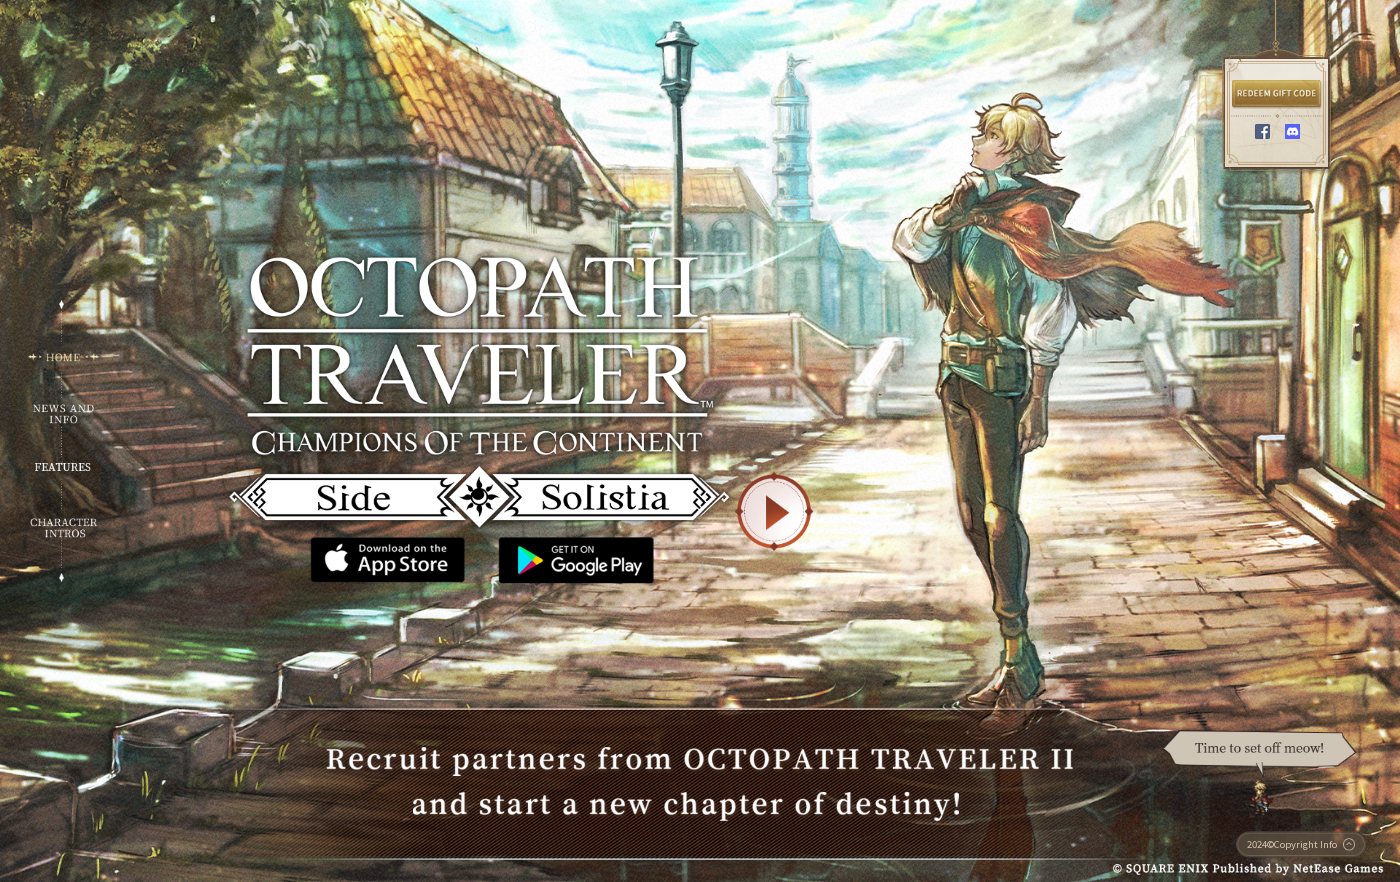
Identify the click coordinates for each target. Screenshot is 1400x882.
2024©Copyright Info (1301, 844)
